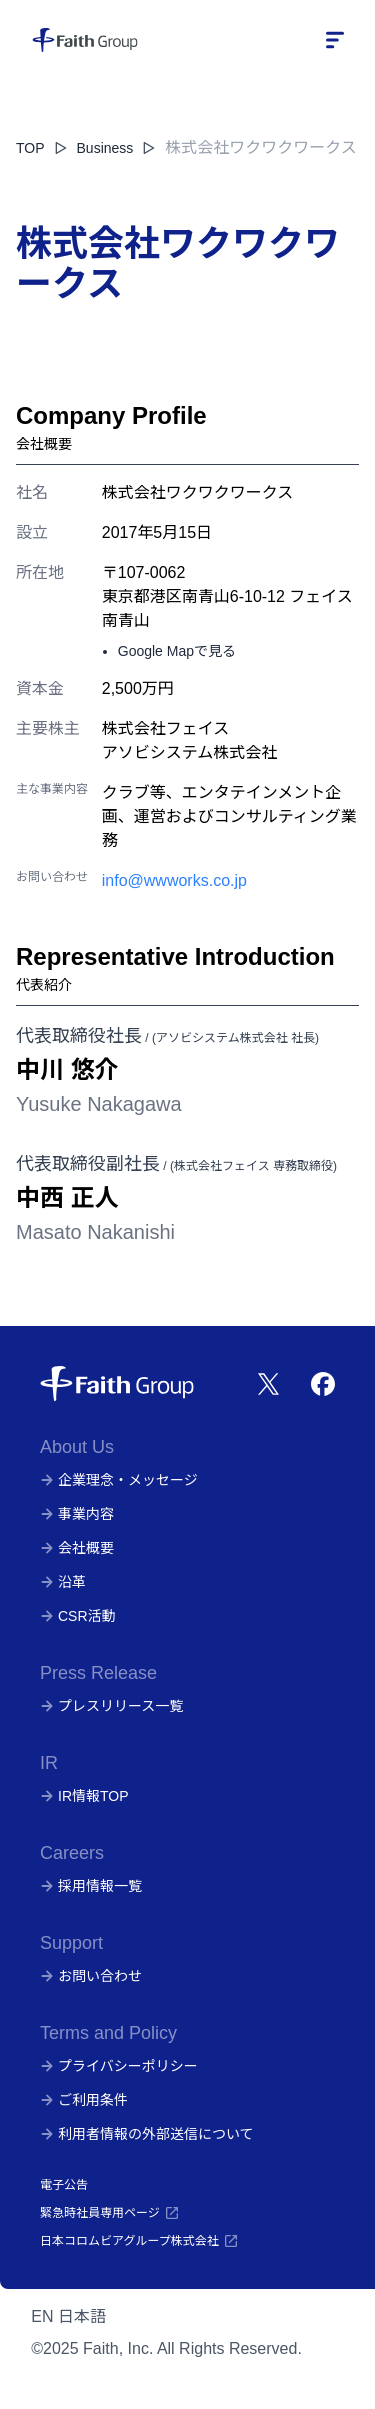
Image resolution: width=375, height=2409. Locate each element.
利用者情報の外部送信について (147, 2134)
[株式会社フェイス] (85, 40)
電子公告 (64, 2185)
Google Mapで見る (177, 651)
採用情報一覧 (91, 1886)
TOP (30, 148)
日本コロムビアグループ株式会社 (139, 2241)
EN (42, 2316)
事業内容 (77, 1514)
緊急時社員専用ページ (110, 2213)
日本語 (82, 2316)
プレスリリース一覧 (111, 1706)
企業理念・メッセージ (119, 1480)
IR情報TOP (84, 1796)
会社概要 (77, 1548)
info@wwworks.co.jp (174, 880)
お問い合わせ (91, 1976)
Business (117, 148)
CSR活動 (78, 1616)
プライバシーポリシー (119, 2066)
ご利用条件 (84, 2100)
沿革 (63, 1582)
